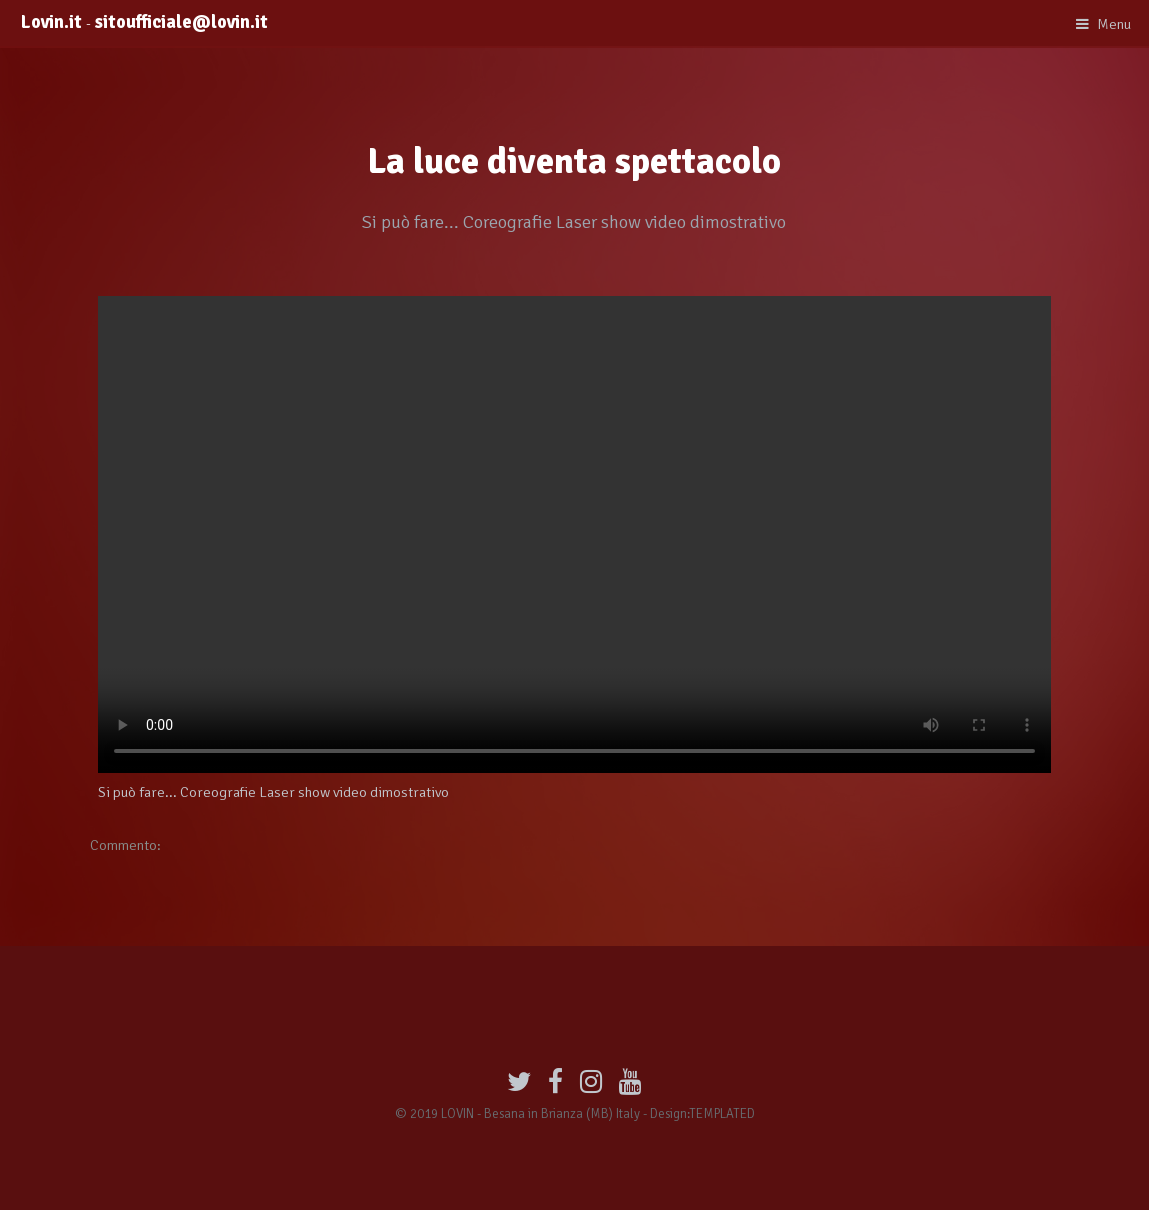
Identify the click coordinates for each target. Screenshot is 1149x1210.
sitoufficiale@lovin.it (181, 22)
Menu (1114, 24)
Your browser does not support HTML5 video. (574, 534)
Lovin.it (57, 22)
